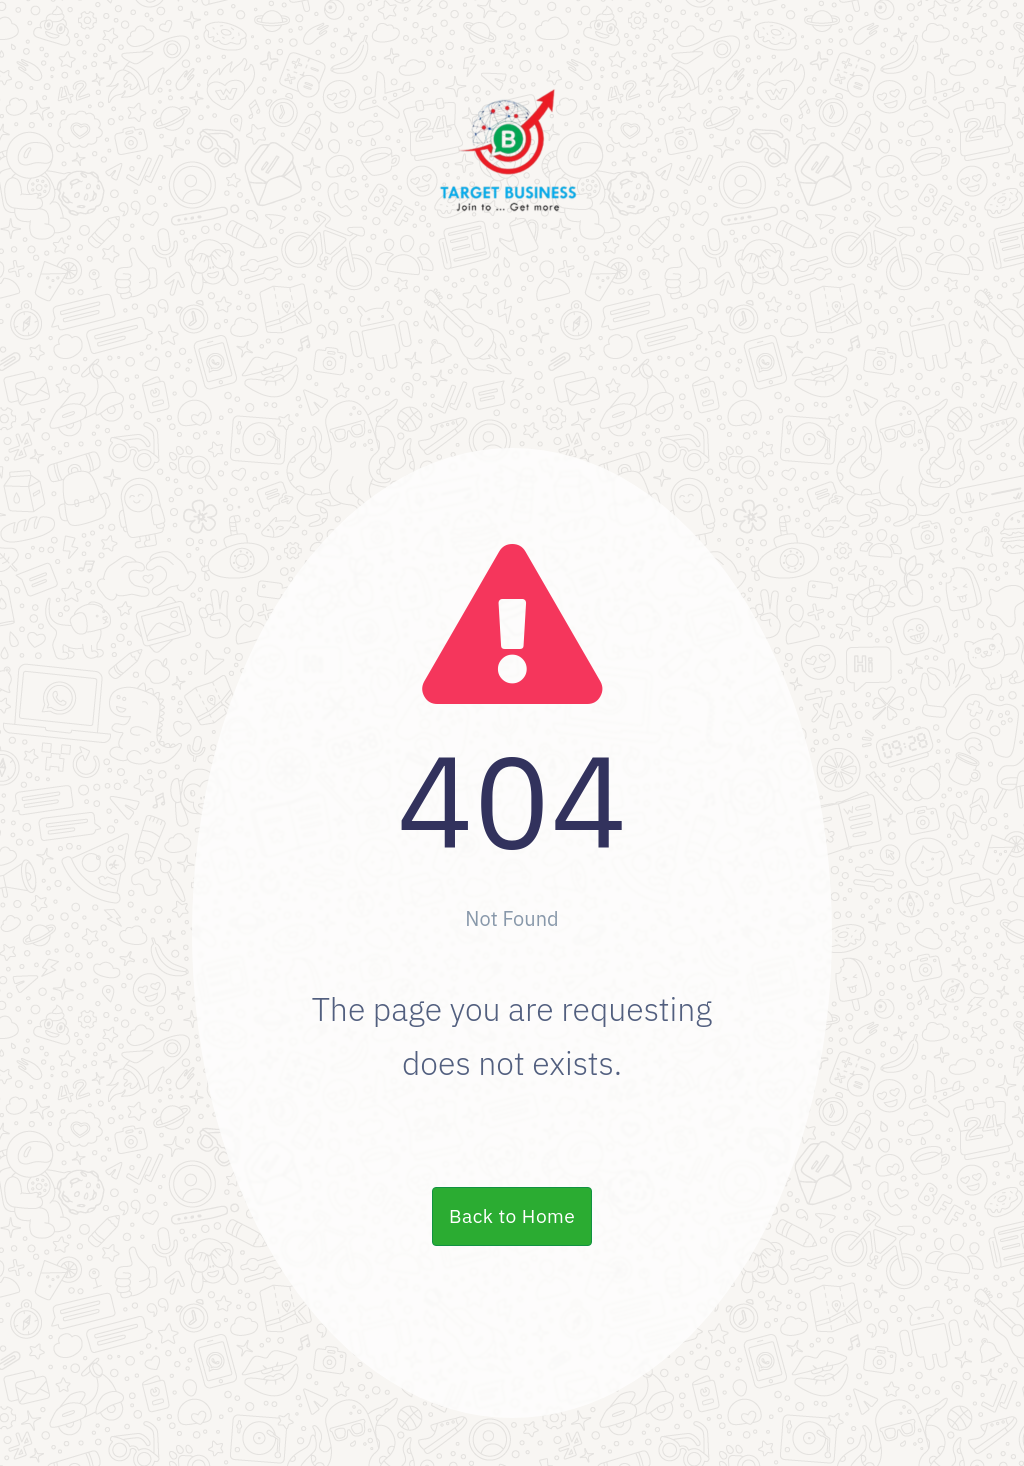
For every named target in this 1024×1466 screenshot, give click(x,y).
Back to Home (512, 1215)
